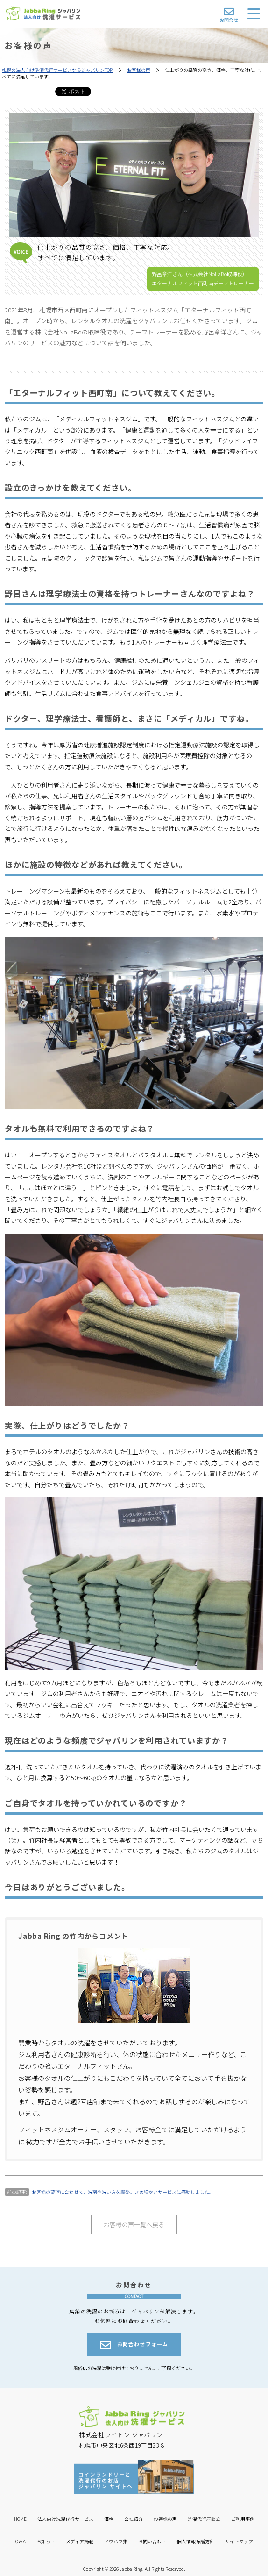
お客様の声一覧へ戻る (134, 2224)
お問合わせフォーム (134, 2344)
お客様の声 (138, 69)
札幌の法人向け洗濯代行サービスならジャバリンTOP (57, 69)
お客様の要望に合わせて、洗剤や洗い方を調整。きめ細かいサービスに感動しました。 (123, 2191)
